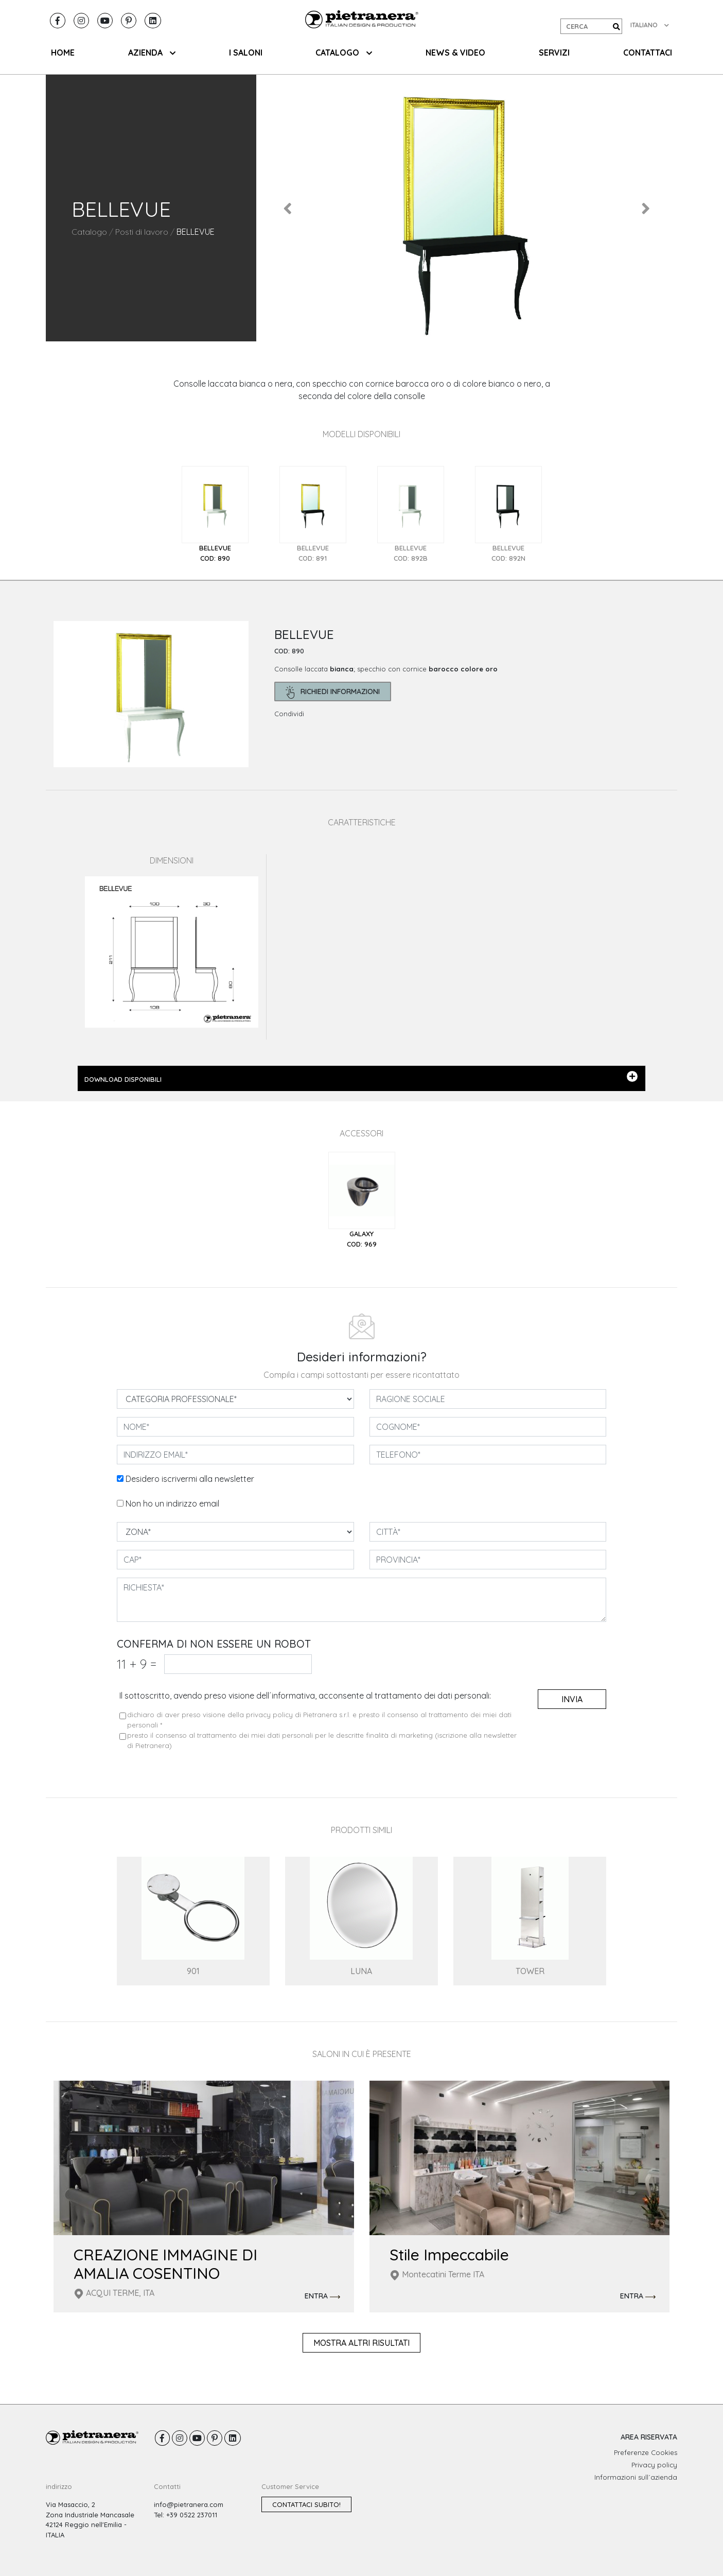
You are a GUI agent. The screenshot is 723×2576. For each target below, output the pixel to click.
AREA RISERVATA (649, 2437)
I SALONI (245, 52)
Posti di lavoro (141, 232)
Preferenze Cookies (645, 2452)
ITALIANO (649, 25)
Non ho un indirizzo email (172, 1503)
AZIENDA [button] (151, 52)
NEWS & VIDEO (455, 52)
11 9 (136, 1664)
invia (572, 1699)
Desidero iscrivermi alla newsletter (190, 1479)
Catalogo (89, 232)
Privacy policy (654, 2465)
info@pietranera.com (188, 2504)
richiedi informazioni (333, 692)
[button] (288, 208)
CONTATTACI (647, 52)
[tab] (215, 514)
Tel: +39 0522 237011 (185, 2515)
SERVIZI (554, 52)
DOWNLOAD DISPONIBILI (360, 1077)
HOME (63, 52)
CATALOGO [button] (343, 52)
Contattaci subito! (306, 2504)
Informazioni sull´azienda (635, 2477)
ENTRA (322, 2296)
